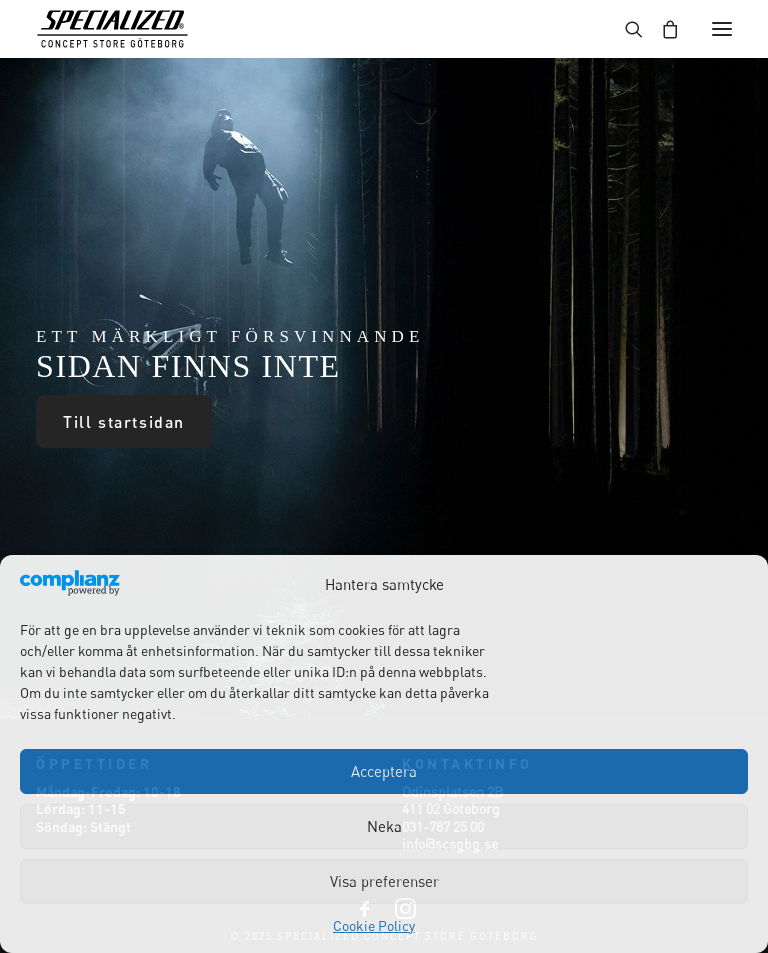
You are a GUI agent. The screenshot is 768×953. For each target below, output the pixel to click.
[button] (722, 29)
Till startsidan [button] (124, 421)
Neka (384, 826)
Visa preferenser (384, 881)
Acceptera (384, 771)
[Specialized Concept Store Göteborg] (112, 29)
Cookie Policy (374, 925)
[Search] (625, 29)
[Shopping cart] (661, 29)
